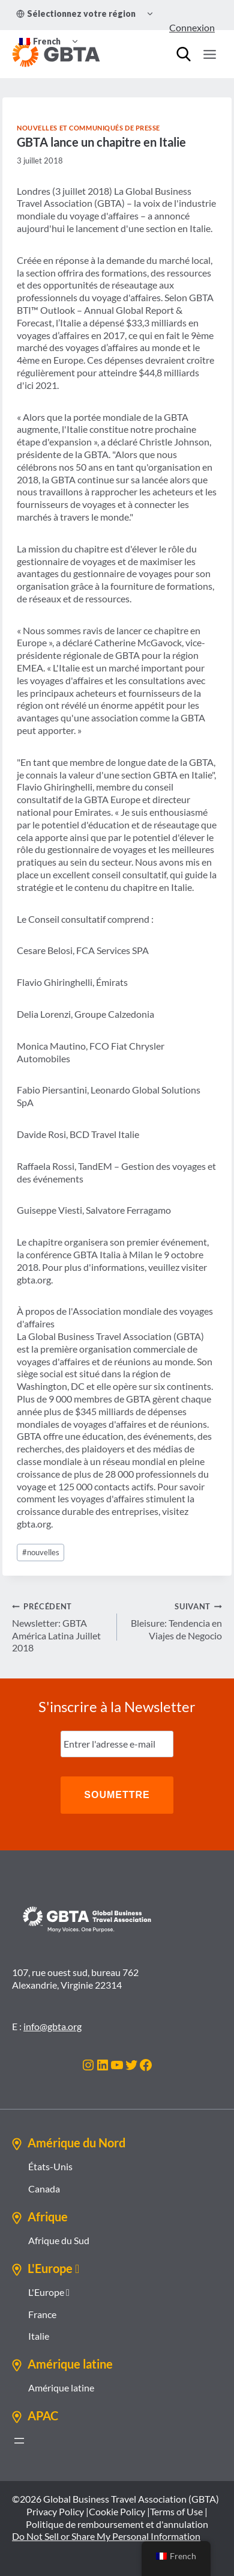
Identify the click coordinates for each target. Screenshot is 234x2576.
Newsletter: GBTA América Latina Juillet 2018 (59, 1626)
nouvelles (40, 1552)
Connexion (192, 27)
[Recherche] (183, 54)
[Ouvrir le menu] (209, 54)
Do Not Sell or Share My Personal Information (106, 2536)
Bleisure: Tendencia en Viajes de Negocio (174, 1620)
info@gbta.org (52, 2026)
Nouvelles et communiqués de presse (88, 128)
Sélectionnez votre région (76, 13)
